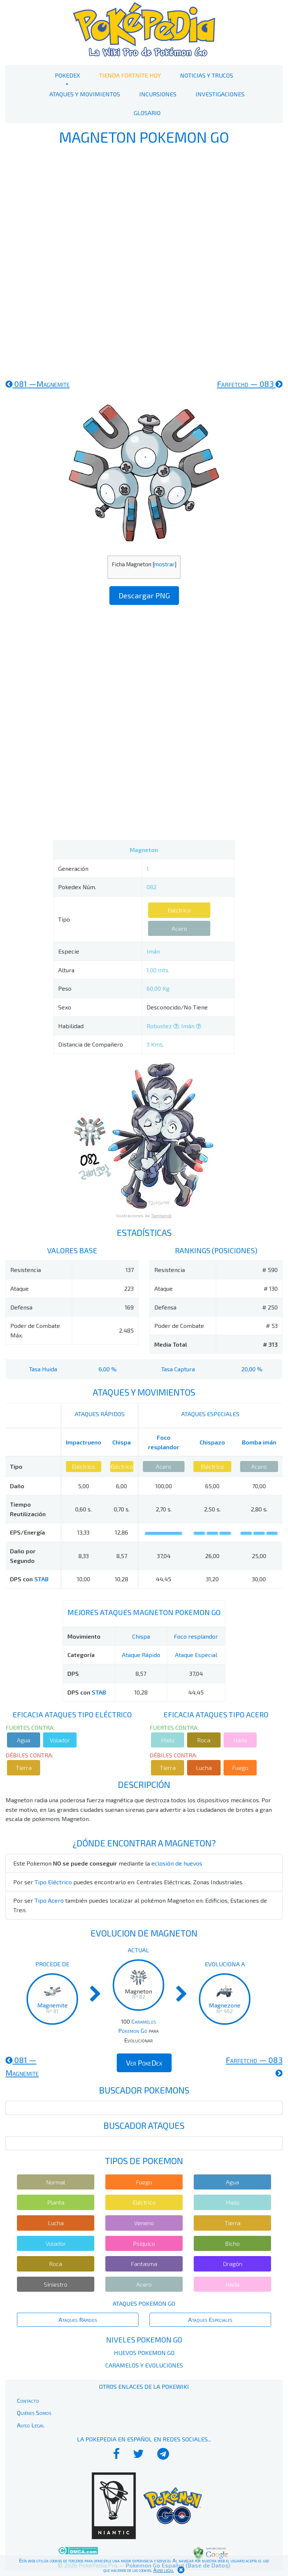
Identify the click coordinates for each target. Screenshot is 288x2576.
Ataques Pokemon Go (144, 2303)
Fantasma (144, 2263)
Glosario (147, 112)
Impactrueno (83, 1442)
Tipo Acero (49, 1900)
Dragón (232, 2263)
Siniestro (55, 2284)
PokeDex (67, 75)
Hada (240, 1739)
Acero (179, 928)
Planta (55, 2202)
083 (249, 383)
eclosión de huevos (176, 1863)
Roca (203, 1739)
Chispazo (212, 1442)
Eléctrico (179, 909)
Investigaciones (220, 93)
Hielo (168, 1739)
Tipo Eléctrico (53, 1881)
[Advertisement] (144, 261)
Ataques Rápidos (78, 2319)
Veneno (144, 2222)
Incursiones (157, 93)
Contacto (28, 2400)
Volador (60, 1739)
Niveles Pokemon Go (144, 2339)
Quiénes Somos (34, 2412)
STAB (41, 1578)
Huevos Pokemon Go (144, 2352)
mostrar (164, 564)
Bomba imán (259, 1442)
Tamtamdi (161, 1215)
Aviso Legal (31, 2425)
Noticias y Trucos (206, 75)
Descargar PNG (144, 595)
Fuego (240, 1767)
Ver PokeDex (144, 2062)
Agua (23, 1739)
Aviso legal (163, 2570)
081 (38, 383)
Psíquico (144, 2243)
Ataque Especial (196, 1654)
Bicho (232, 2243)
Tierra (24, 1767)
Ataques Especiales (210, 2319)
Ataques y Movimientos (84, 93)
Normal (55, 2181)
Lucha (204, 1767)
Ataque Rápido (141, 1654)
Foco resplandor (196, 1636)
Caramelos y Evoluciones (144, 2365)
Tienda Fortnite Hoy (130, 75)
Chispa (121, 1442)
